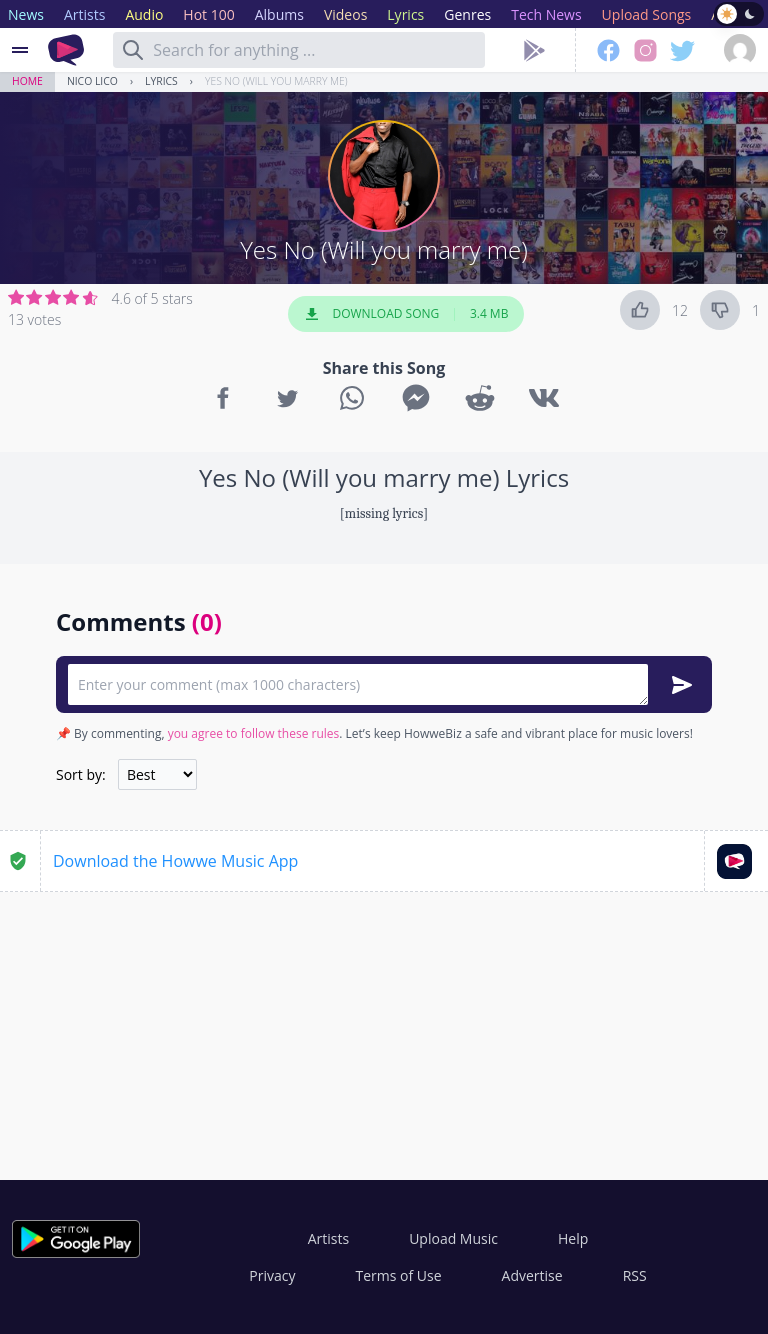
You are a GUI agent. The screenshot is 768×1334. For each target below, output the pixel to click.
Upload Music (453, 1238)
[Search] (133, 50)
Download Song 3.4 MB (406, 314)
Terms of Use (399, 1275)
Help (573, 1238)
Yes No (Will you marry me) (276, 81)
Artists (328, 1238)
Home (27, 81)
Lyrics (161, 81)
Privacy (272, 1275)
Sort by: (81, 774)
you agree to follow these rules (254, 733)
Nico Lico (92, 81)
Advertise (532, 1275)
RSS (635, 1275)
